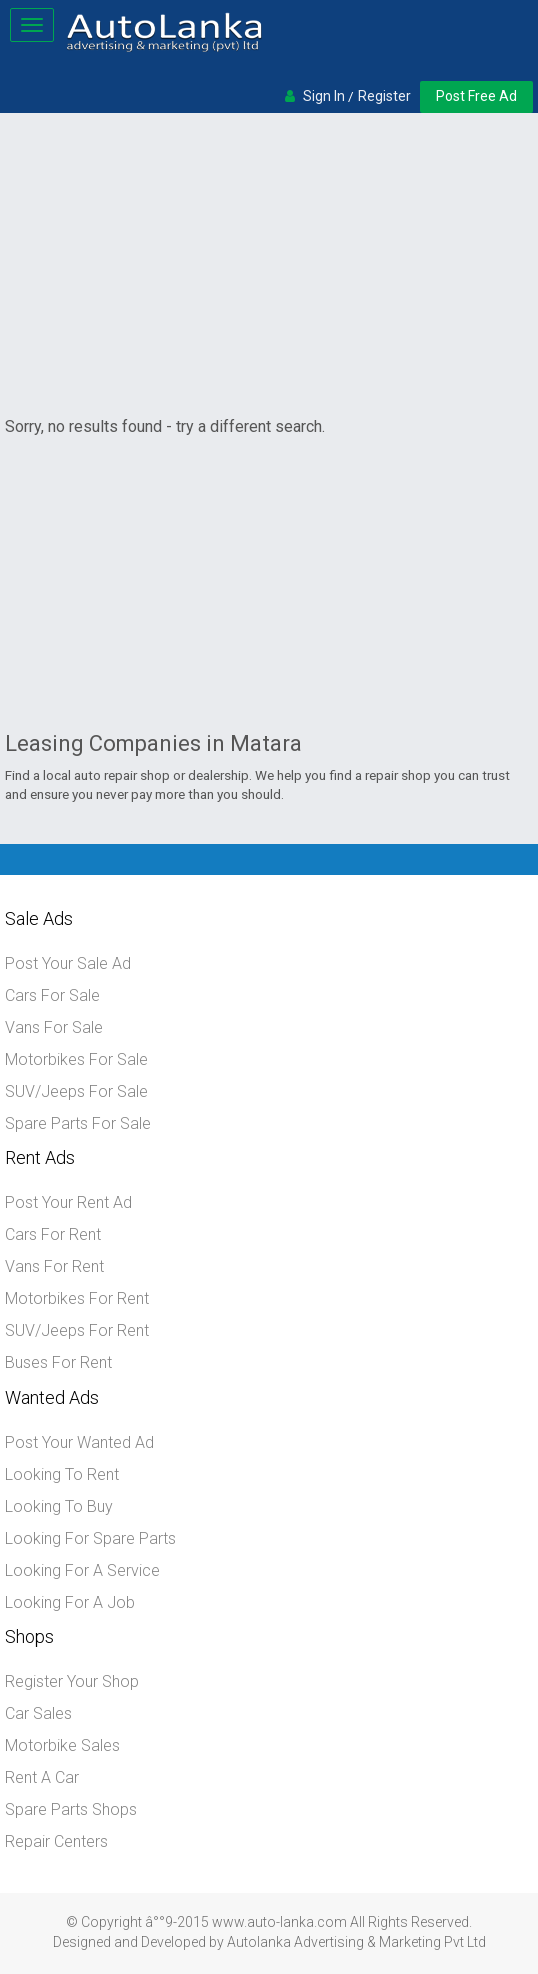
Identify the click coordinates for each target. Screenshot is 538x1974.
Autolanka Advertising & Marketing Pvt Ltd (356, 1942)
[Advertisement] (269, 268)
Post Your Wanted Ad (79, 1442)
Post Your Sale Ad (68, 963)
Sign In (324, 96)
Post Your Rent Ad (68, 1202)
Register (384, 96)
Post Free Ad (476, 96)
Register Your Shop (72, 1681)
